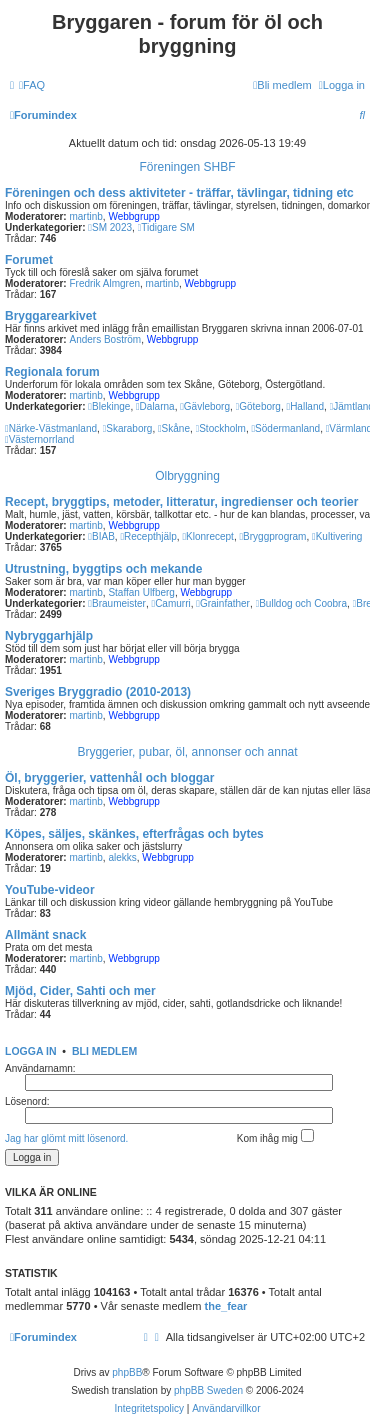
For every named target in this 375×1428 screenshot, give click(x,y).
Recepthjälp (148, 536)
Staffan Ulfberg (141, 592)
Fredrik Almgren (104, 283)
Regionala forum (52, 372)
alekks (122, 857)
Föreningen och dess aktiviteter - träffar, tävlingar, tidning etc (179, 193)
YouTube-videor (50, 890)
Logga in (31, 1051)
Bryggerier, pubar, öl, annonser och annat (187, 752)
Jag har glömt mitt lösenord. (66, 1138)
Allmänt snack (45, 935)
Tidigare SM (166, 227)
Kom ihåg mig (275, 1136)
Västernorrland (39, 439)
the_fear (226, 1306)
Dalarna (155, 406)
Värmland (349, 428)
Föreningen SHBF (187, 167)
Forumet (29, 260)
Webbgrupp (134, 216)
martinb (85, 216)
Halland (305, 406)
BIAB (101, 536)
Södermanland (285, 428)
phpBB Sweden (208, 1390)
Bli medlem (104, 1051)
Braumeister (117, 603)
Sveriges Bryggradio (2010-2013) (98, 692)
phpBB (127, 1372)
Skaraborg (128, 428)
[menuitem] (32, 85)
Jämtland (352, 406)
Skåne (174, 428)
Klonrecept (207, 536)
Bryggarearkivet (50, 316)
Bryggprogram (272, 536)
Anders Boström (105, 339)
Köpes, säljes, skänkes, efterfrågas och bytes (134, 834)
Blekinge (109, 406)
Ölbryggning (187, 476)
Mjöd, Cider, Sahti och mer (80, 991)
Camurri (170, 603)
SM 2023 (110, 227)
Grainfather (223, 603)
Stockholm (221, 428)
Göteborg (258, 406)
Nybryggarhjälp (49, 636)
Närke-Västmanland (51, 428)
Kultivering (337, 536)
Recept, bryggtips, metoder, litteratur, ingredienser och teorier (181, 502)
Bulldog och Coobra (302, 603)
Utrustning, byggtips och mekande (103, 569)
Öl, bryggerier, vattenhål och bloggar (109, 778)
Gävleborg (205, 406)
